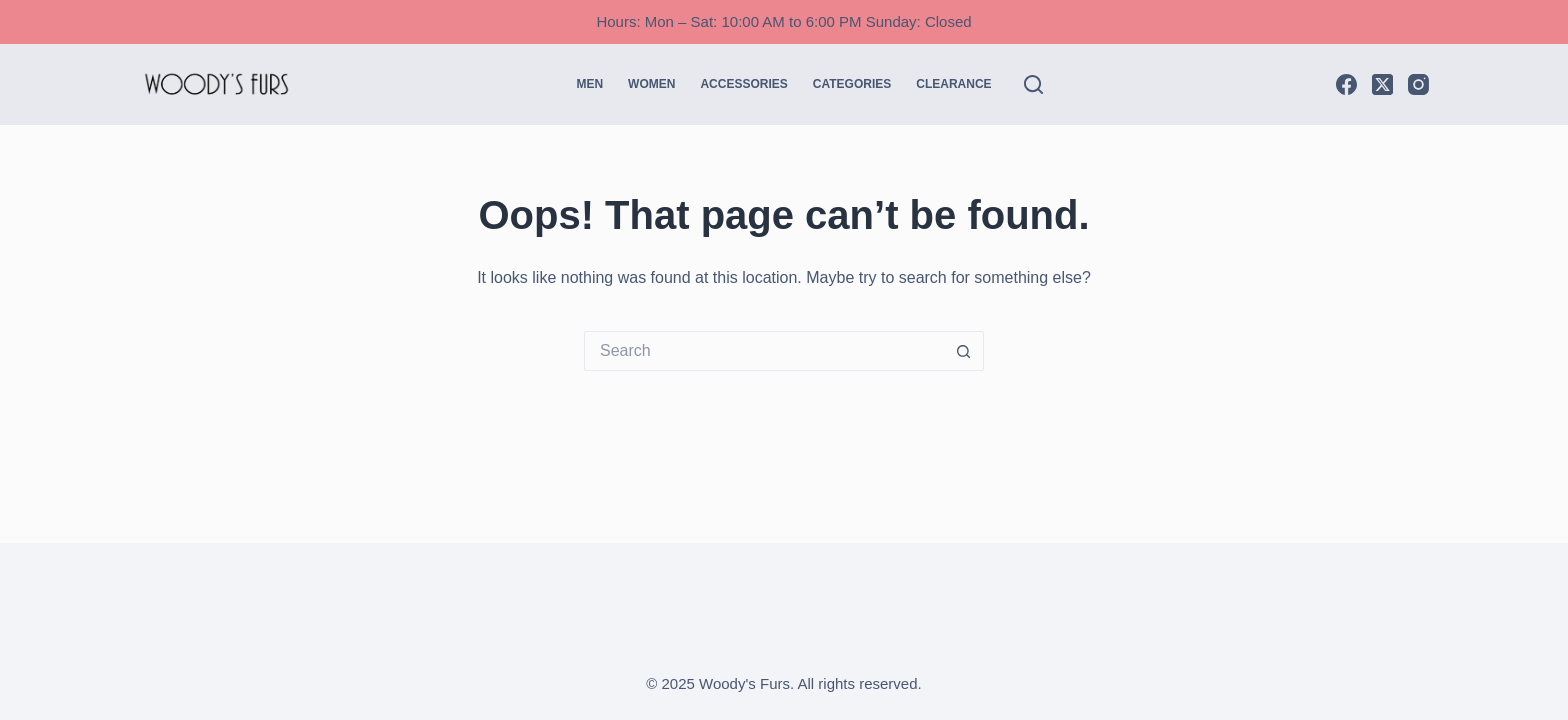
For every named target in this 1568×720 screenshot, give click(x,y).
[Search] (1033, 84)
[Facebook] (1346, 84)
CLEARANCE (953, 84)
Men (589, 84)
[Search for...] (764, 351)
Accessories (743, 84)
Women (651, 84)
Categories (852, 84)
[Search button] (964, 351)
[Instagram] (1418, 84)
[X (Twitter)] (1382, 84)
